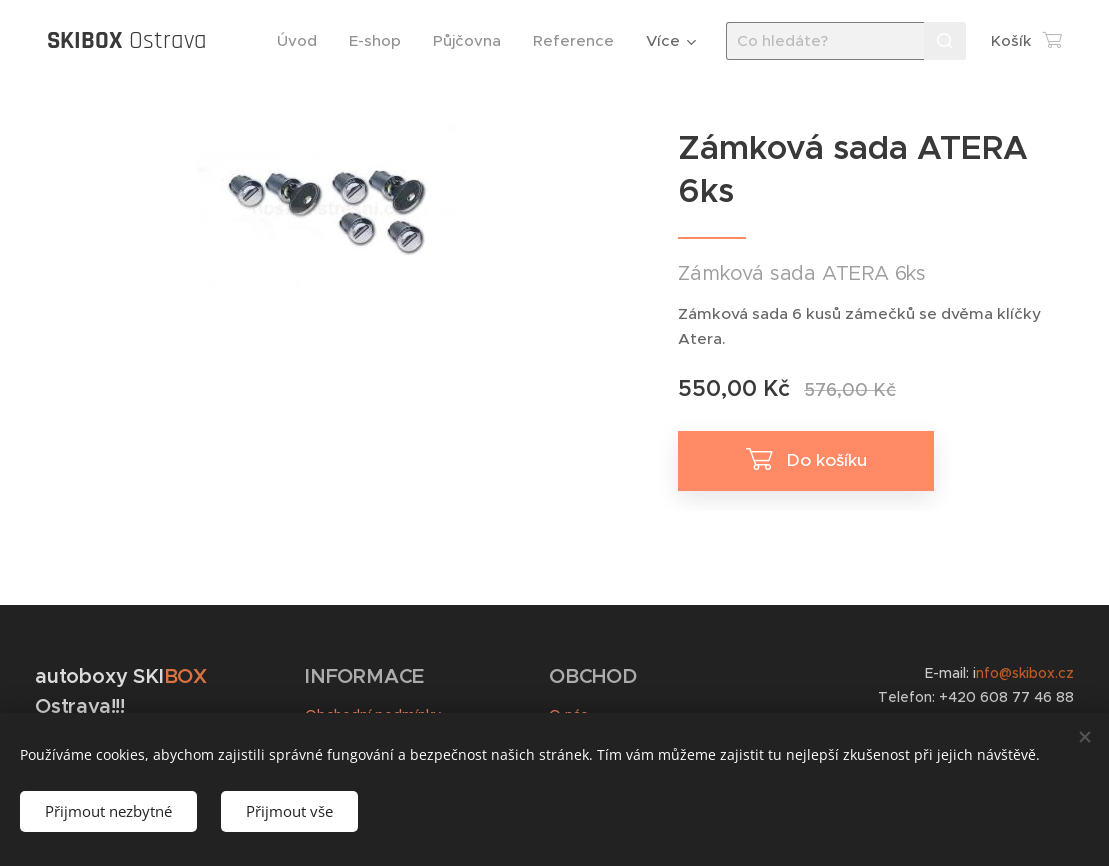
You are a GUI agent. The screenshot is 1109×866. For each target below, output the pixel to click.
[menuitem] (302, 41)
